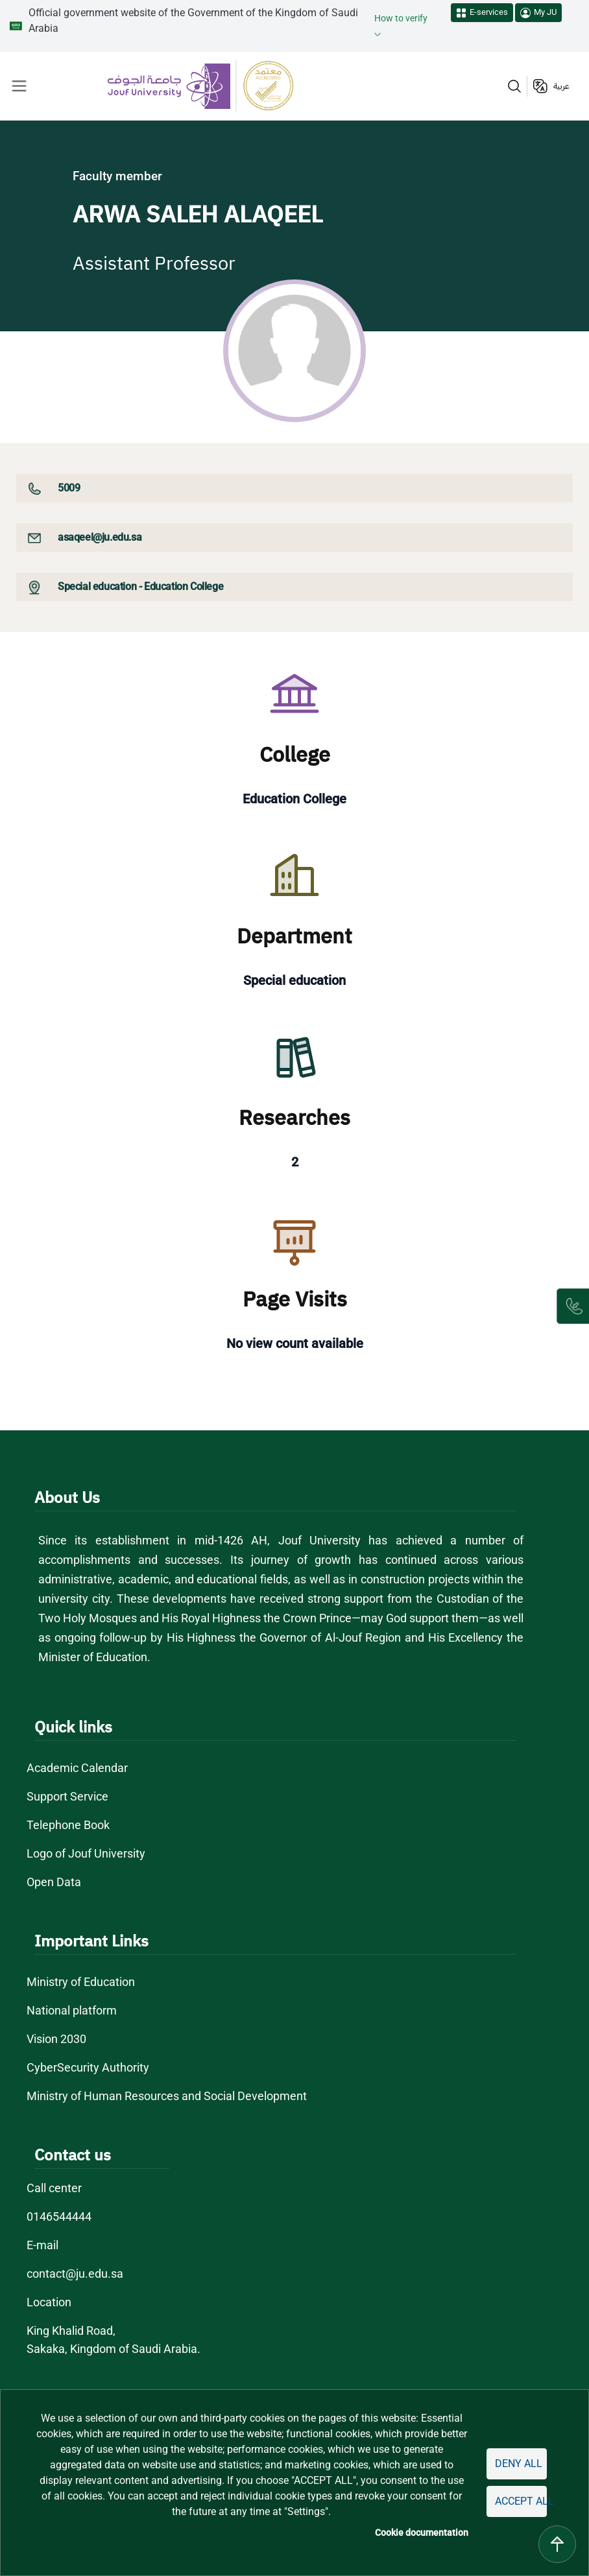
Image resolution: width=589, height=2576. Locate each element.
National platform (72, 2010)
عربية (561, 86)
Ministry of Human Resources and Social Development (167, 2096)
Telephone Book (68, 1825)
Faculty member (117, 176)
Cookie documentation (421, 2532)
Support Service (67, 1796)
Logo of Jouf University (86, 1853)
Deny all (518, 2463)
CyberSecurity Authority (88, 2067)
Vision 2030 (56, 2039)
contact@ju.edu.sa (75, 2273)
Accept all (521, 2501)
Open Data (54, 1882)
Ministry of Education (81, 1982)
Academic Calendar (77, 1768)
